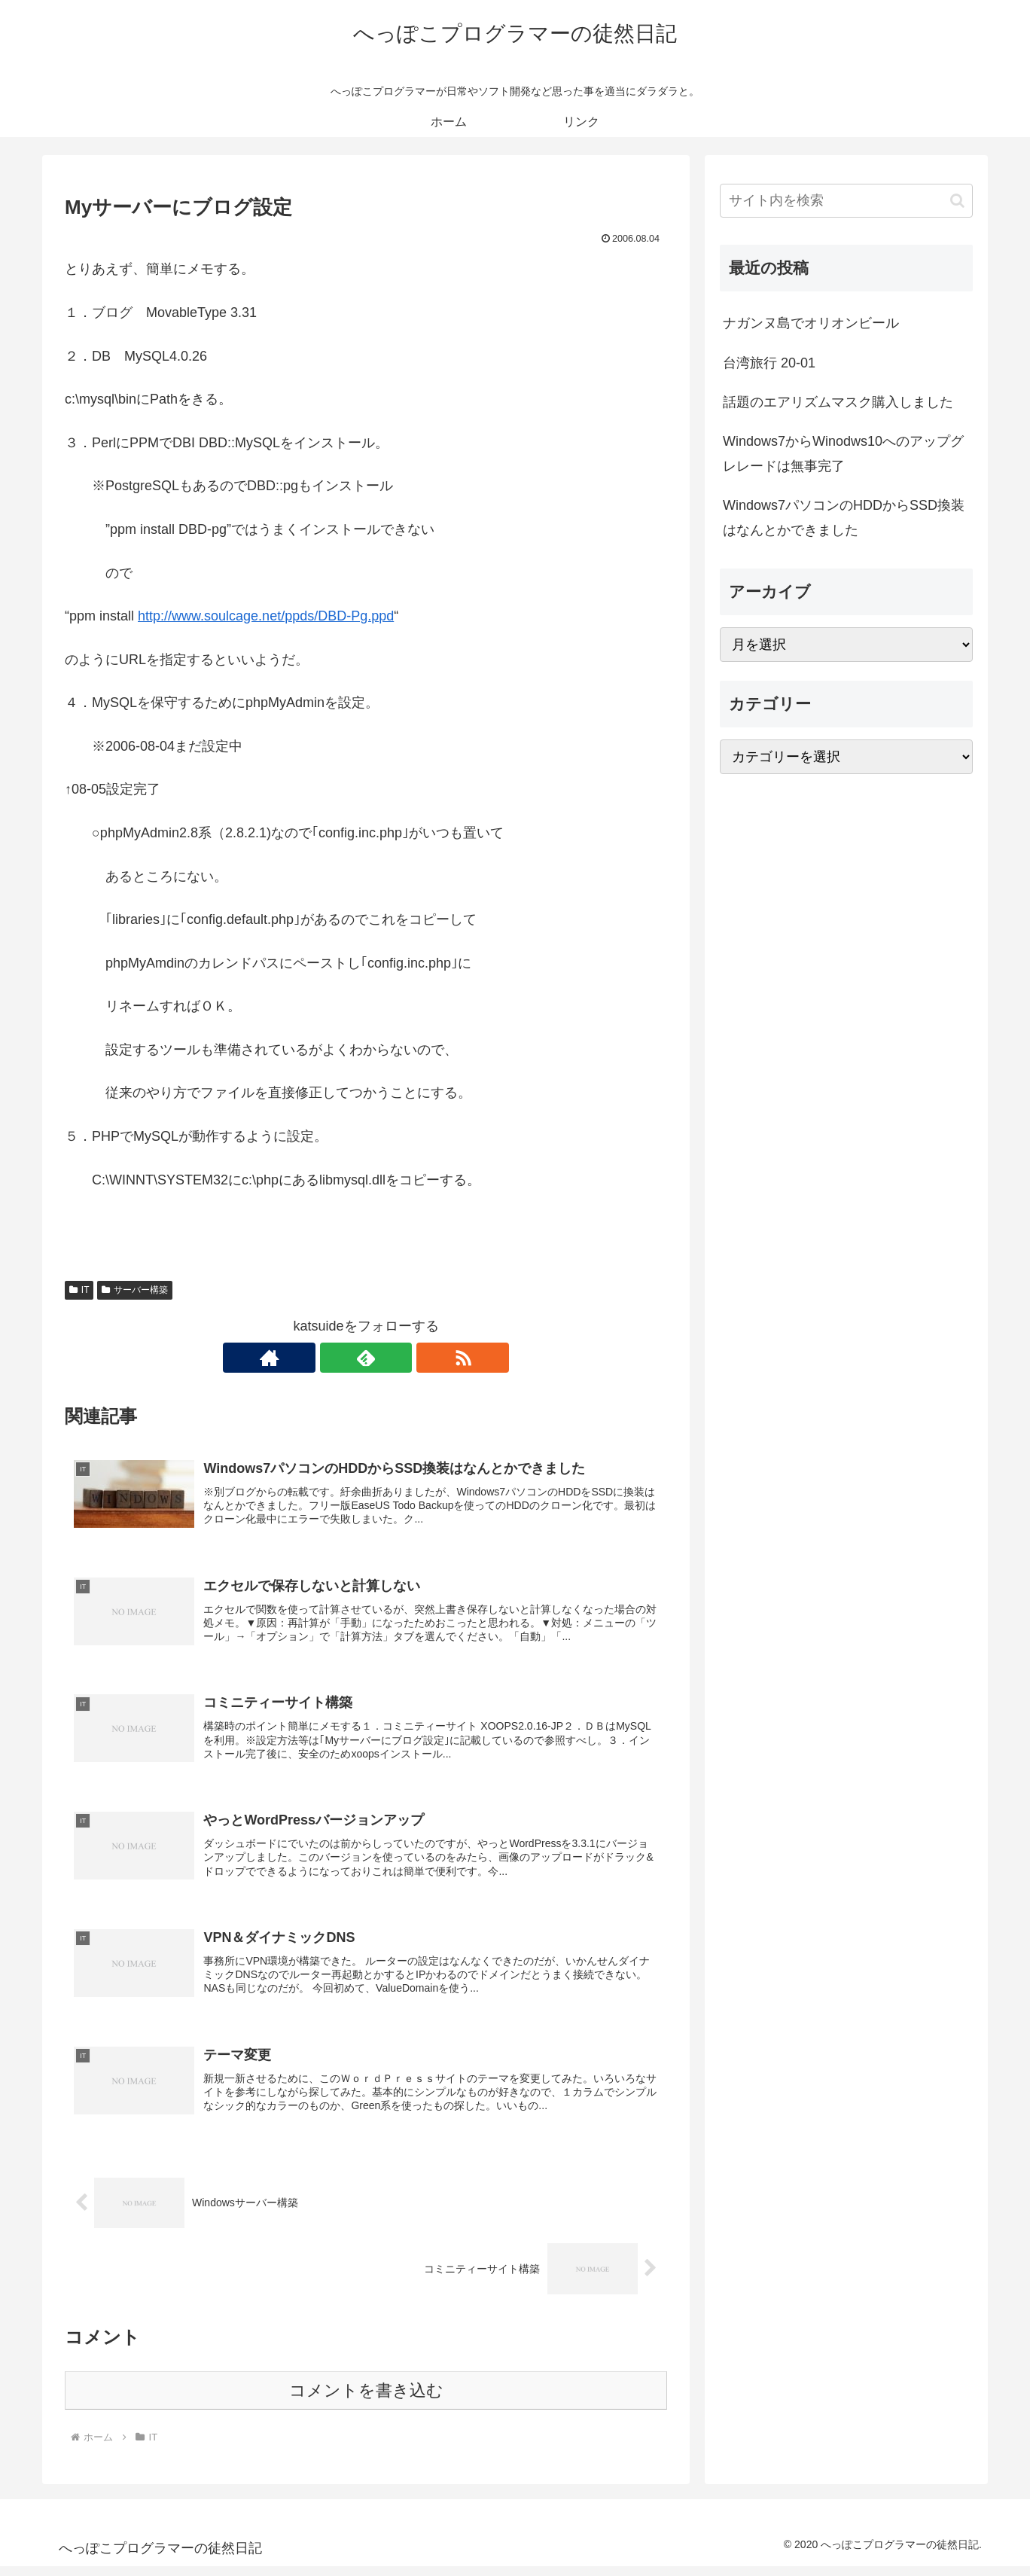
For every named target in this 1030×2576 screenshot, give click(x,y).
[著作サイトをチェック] (331, 1358)
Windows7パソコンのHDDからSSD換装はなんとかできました (843, 517)
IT (79, 1290)
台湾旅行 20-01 (769, 362)
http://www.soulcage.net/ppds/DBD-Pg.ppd (266, 615)
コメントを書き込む (366, 2400)
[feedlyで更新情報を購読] (366, 1358)
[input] (846, 201)
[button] (957, 200)
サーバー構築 (135, 1290)
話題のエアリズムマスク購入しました (838, 402)
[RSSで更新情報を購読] (400, 1358)
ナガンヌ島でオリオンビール (811, 323)
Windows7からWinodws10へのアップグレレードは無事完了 (843, 453)
